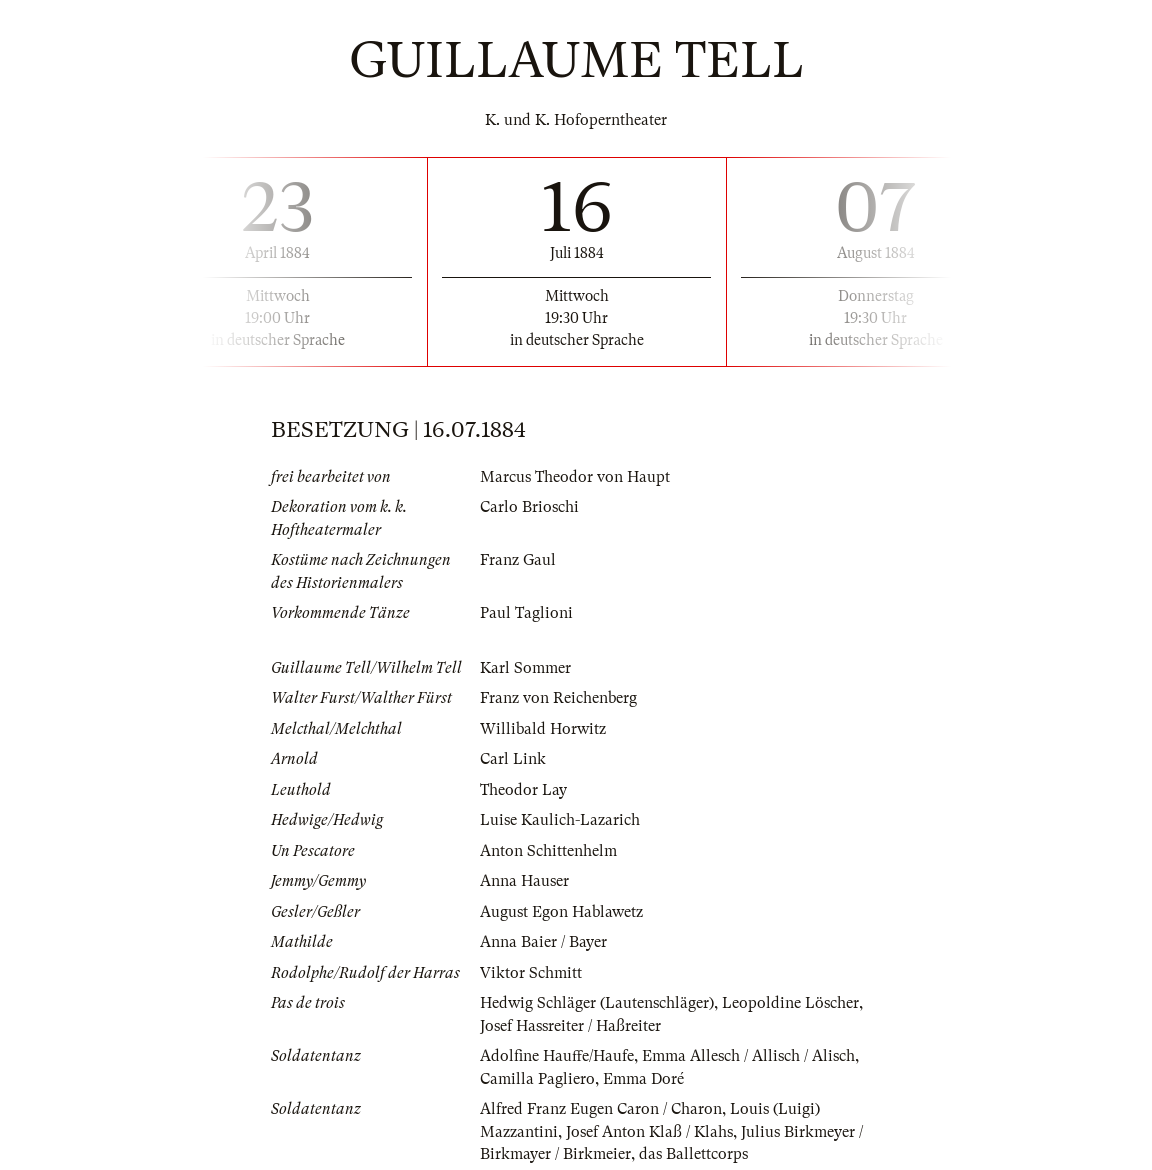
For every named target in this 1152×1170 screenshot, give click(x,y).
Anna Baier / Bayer (543, 942)
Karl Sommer (525, 668)
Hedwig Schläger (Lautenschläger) (597, 1003)
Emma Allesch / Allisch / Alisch (748, 1056)
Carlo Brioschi (529, 507)
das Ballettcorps (693, 1154)
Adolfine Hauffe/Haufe (557, 1056)
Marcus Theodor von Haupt (575, 477)
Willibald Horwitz (543, 729)
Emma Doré (643, 1079)
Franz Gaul (518, 560)
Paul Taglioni (526, 613)
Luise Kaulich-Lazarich (560, 820)
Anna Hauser (524, 881)
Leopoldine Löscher (790, 1003)
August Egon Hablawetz (561, 912)
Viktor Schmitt (531, 973)
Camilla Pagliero (537, 1079)
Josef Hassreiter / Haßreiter (570, 1026)
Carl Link (513, 759)
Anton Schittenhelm (548, 851)
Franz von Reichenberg (558, 698)
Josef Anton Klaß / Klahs (649, 1132)
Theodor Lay (523, 790)
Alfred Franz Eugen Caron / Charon (601, 1109)
